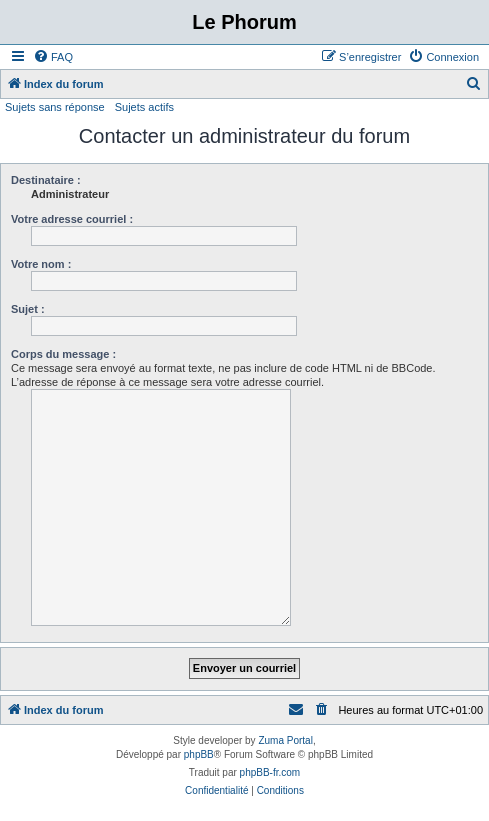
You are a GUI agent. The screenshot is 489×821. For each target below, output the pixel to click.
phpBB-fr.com (270, 772)
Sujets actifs (144, 107)
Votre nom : (41, 264)
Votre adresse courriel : (72, 219)
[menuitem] (53, 57)
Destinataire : (46, 180)
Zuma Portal (285, 740)
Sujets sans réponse (55, 107)
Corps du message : (63, 354)
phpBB (199, 754)
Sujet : (28, 309)
